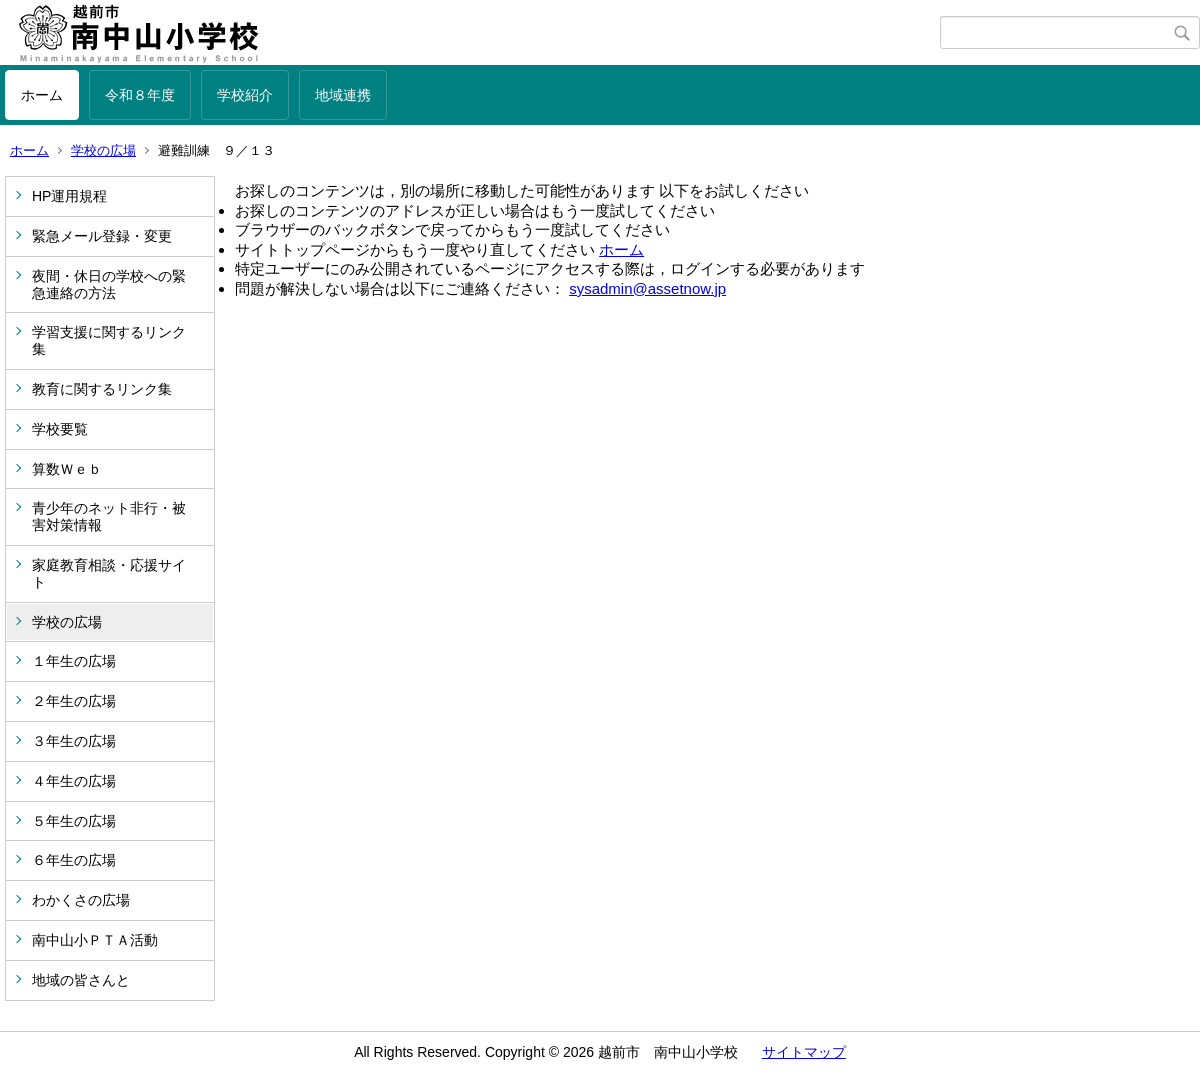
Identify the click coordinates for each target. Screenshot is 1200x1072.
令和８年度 (140, 95)
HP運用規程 (69, 196)
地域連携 (343, 95)
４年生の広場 (74, 781)
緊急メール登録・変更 (102, 236)
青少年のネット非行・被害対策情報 (109, 516)
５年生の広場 (74, 821)
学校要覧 (60, 429)
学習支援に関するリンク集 (109, 340)
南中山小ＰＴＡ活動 (95, 940)
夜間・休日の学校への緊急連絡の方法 (109, 284)
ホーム (42, 95)
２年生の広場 (74, 701)
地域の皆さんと (81, 980)
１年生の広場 (74, 661)
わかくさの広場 (81, 900)
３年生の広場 (74, 741)
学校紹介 (245, 95)
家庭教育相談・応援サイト (109, 573)
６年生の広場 (74, 860)
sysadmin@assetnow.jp (647, 288)
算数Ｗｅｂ (67, 469)
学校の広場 (103, 150)
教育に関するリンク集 (102, 389)
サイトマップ (804, 1052)
